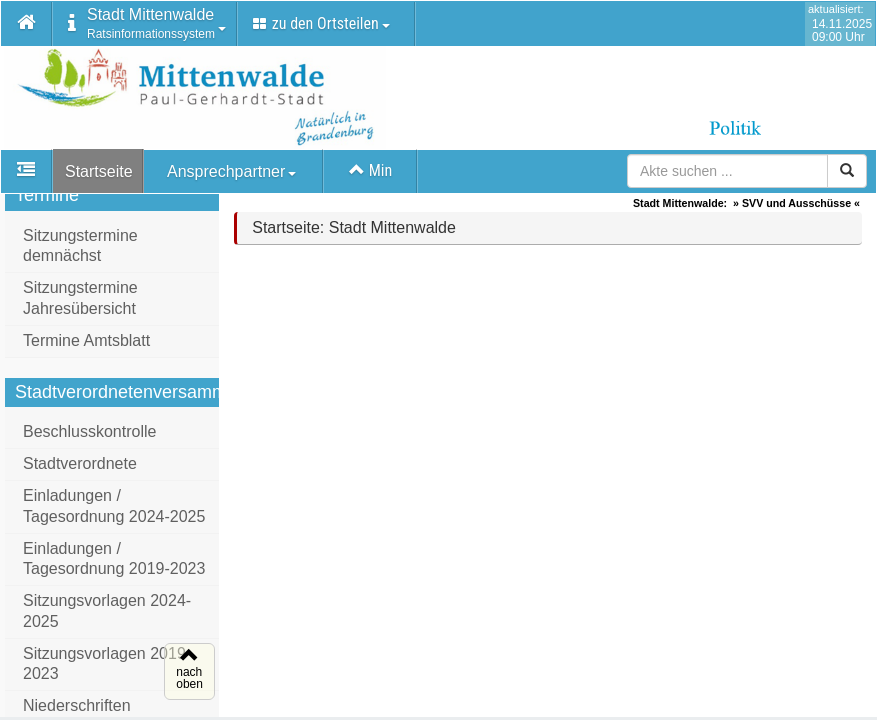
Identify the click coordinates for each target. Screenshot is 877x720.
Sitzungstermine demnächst (80, 252)
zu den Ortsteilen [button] (321, 23)
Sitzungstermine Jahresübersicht (80, 304)
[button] (27, 24)
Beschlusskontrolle (89, 437)
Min (370, 170)
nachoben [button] (187, 678)
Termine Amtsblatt (86, 346)
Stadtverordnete (80, 469)
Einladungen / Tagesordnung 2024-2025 (114, 512)
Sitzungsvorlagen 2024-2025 (107, 617)
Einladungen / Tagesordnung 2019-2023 (114, 565)
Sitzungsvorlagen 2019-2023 (107, 670)
